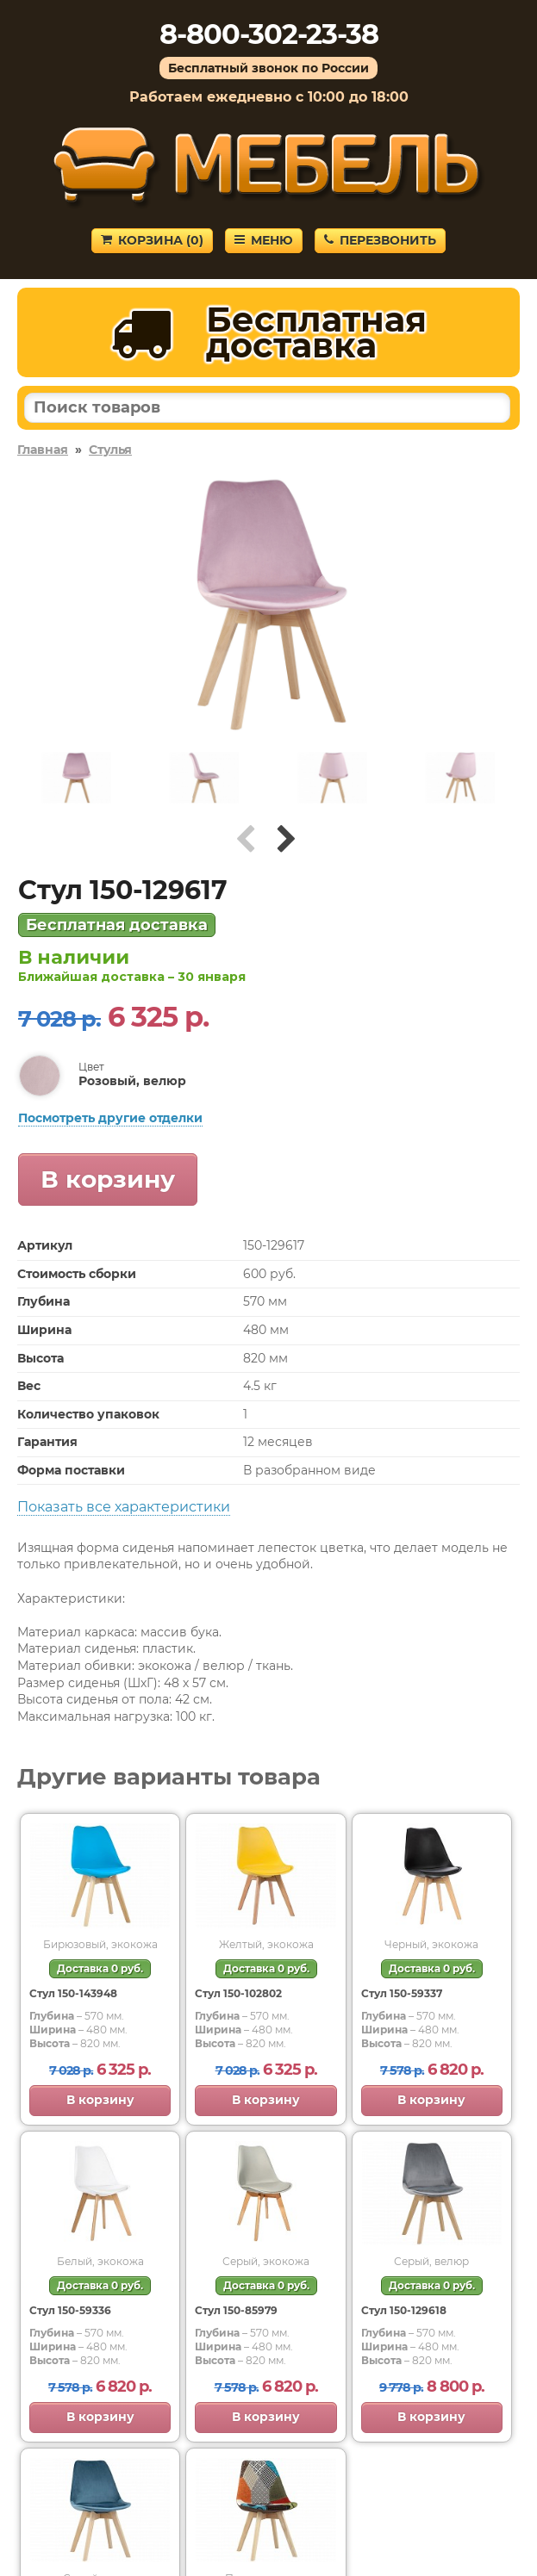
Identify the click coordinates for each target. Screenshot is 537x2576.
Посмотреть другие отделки (110, 1118)
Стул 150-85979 (236, 2310)
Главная (42, 449)
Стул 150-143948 (73, 1993)
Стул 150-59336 (70, 2310)
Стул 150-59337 (401, 1993)
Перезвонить (380, 240)
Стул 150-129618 (403, 2310)
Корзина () (152, 240)
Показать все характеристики (123, 1507)
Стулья (110, 449)
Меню (263, 240)
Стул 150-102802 (238, 1993)
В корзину (108, 1179)
